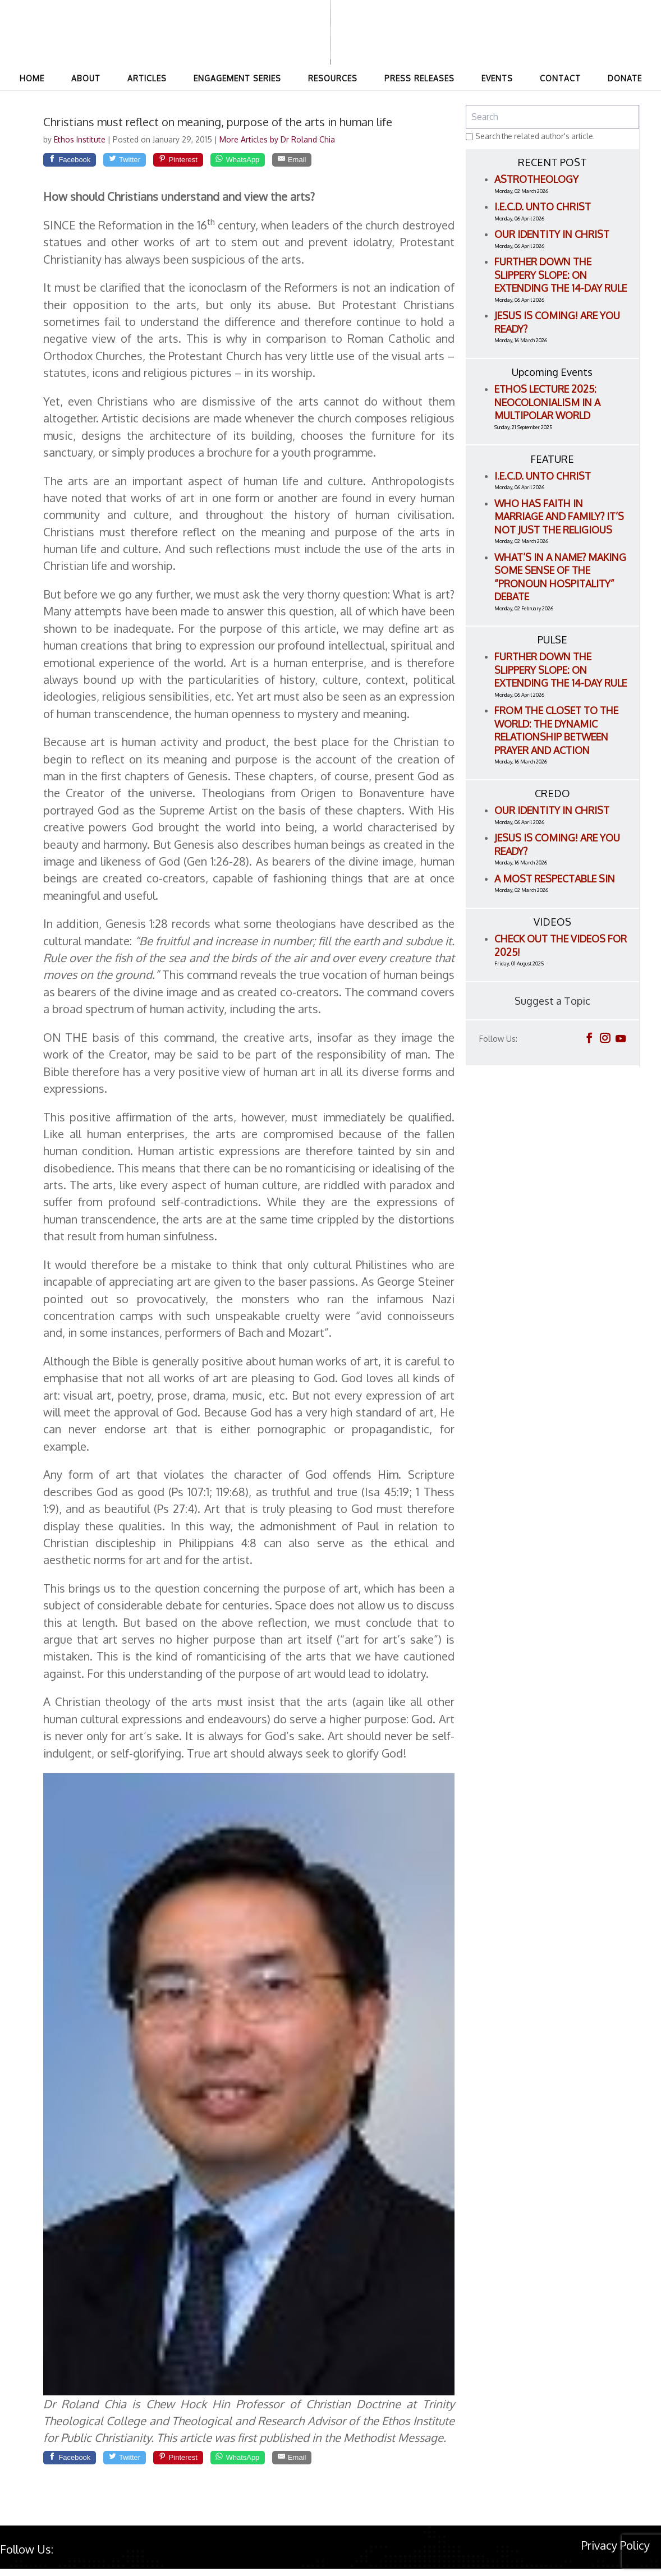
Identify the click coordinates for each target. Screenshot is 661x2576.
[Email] (346, 162)
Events (497, 78)
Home (32, 78)
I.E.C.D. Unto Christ (542, 206)
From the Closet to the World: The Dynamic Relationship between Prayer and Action (556, 730)
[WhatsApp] (280, 162)
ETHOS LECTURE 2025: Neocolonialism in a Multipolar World (547, 402)
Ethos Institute (81, 139)
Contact (560, 78)
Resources (332, 78)
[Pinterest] (208, 162)
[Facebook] (76, 162)
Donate (625, 78)
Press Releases (419, 78)
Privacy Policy (615, 2552)
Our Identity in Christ (551, 234)
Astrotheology (536, 179)
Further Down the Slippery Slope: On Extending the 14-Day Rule (560, 274)
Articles (147, 78)
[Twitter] (143, 162)
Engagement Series (237, 78)
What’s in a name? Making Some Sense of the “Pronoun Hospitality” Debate (560, 577)
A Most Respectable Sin (554, 878)
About (85, 78)
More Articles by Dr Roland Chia (277, 139)
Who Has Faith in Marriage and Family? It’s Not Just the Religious (559, 516)
